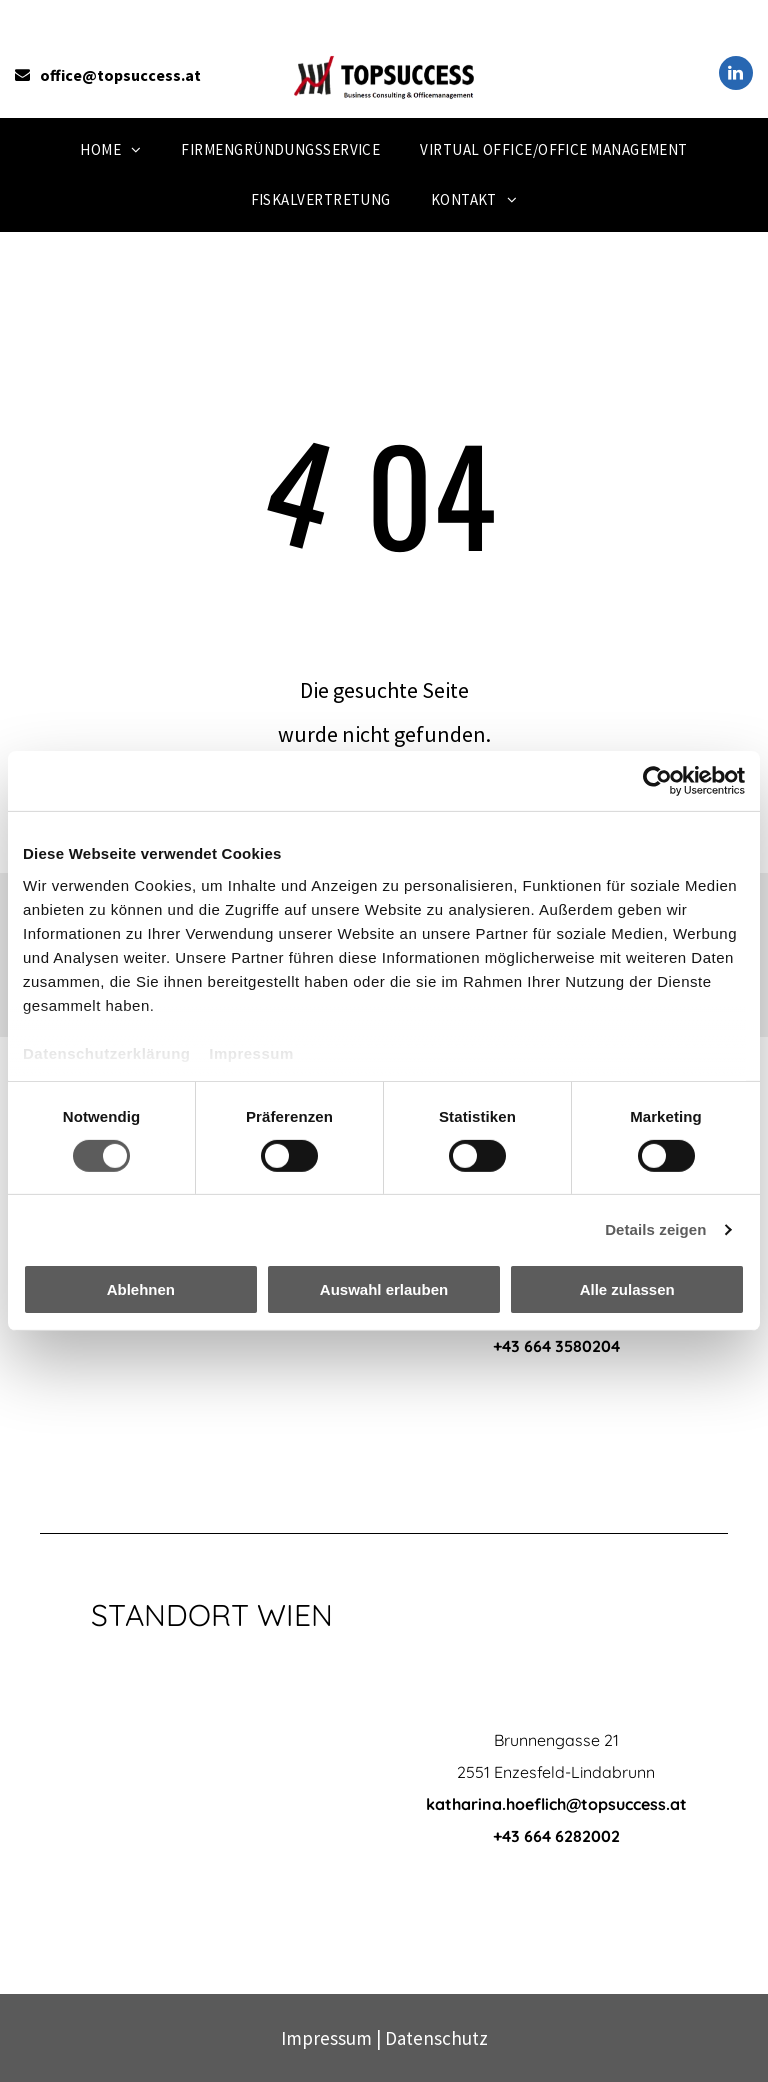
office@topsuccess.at (120, 75)
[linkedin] (736, 75)
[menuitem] (110, 150)
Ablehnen (141, 1289)
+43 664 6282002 (556, 1836)
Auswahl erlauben (384, 1289)
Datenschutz (436, 2038)
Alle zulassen (627, 1289)
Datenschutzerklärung (107, 1052)
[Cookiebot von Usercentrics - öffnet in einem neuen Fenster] (657, 781)
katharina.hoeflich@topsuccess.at (556, 1804)
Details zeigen (655, 1229)
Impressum (251, 1052)
